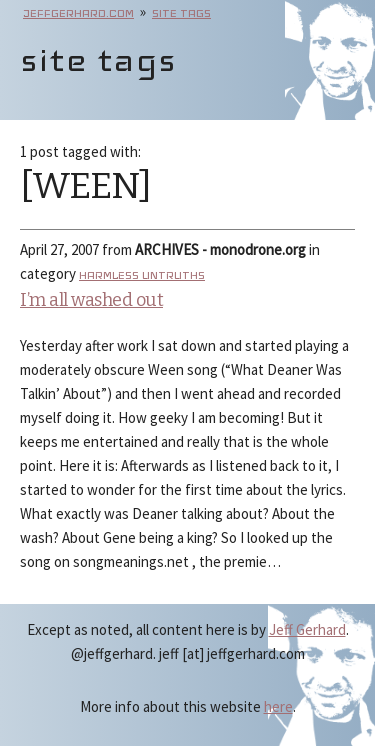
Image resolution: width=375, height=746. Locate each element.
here (278, 706)
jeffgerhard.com (78, 13)
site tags (181, 13)
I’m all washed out (91, 300)
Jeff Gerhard (307, 629)
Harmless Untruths (142, 275)
